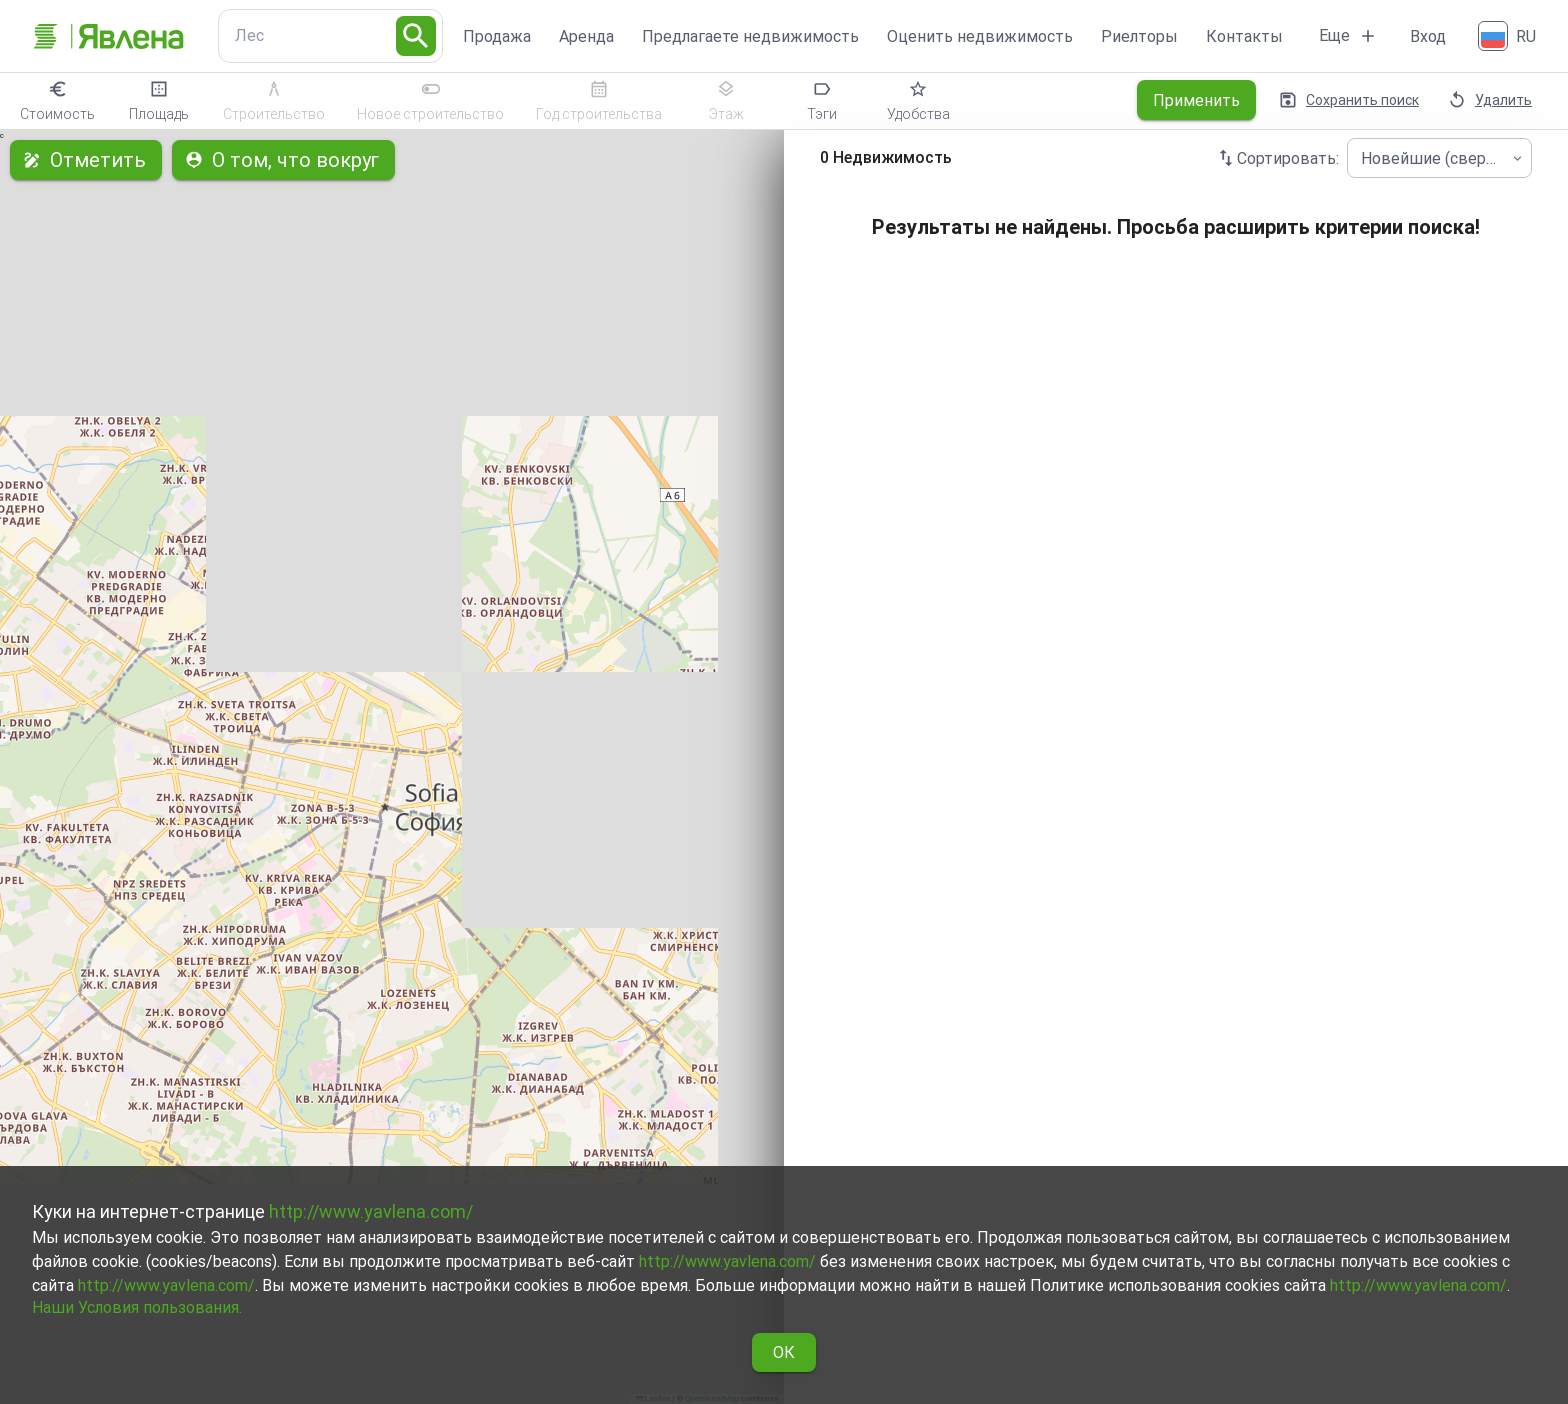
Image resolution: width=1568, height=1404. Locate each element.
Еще (1348, 36)
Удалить (1491, 100)
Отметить (86, 160)
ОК (784, 1352)
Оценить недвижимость (980, 36)
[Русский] (1509, 36)
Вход (1428, 36)
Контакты (1244, 36)
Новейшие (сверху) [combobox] (1434, 158)
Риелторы (1139, 36)
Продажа (497, 36)
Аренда (586, 36)
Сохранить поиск (1350, 100)
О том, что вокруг (283, 160)
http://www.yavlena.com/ (371, 1211)
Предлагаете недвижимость (750, 36)
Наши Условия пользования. (137, 1307)
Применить (1196, 100)
